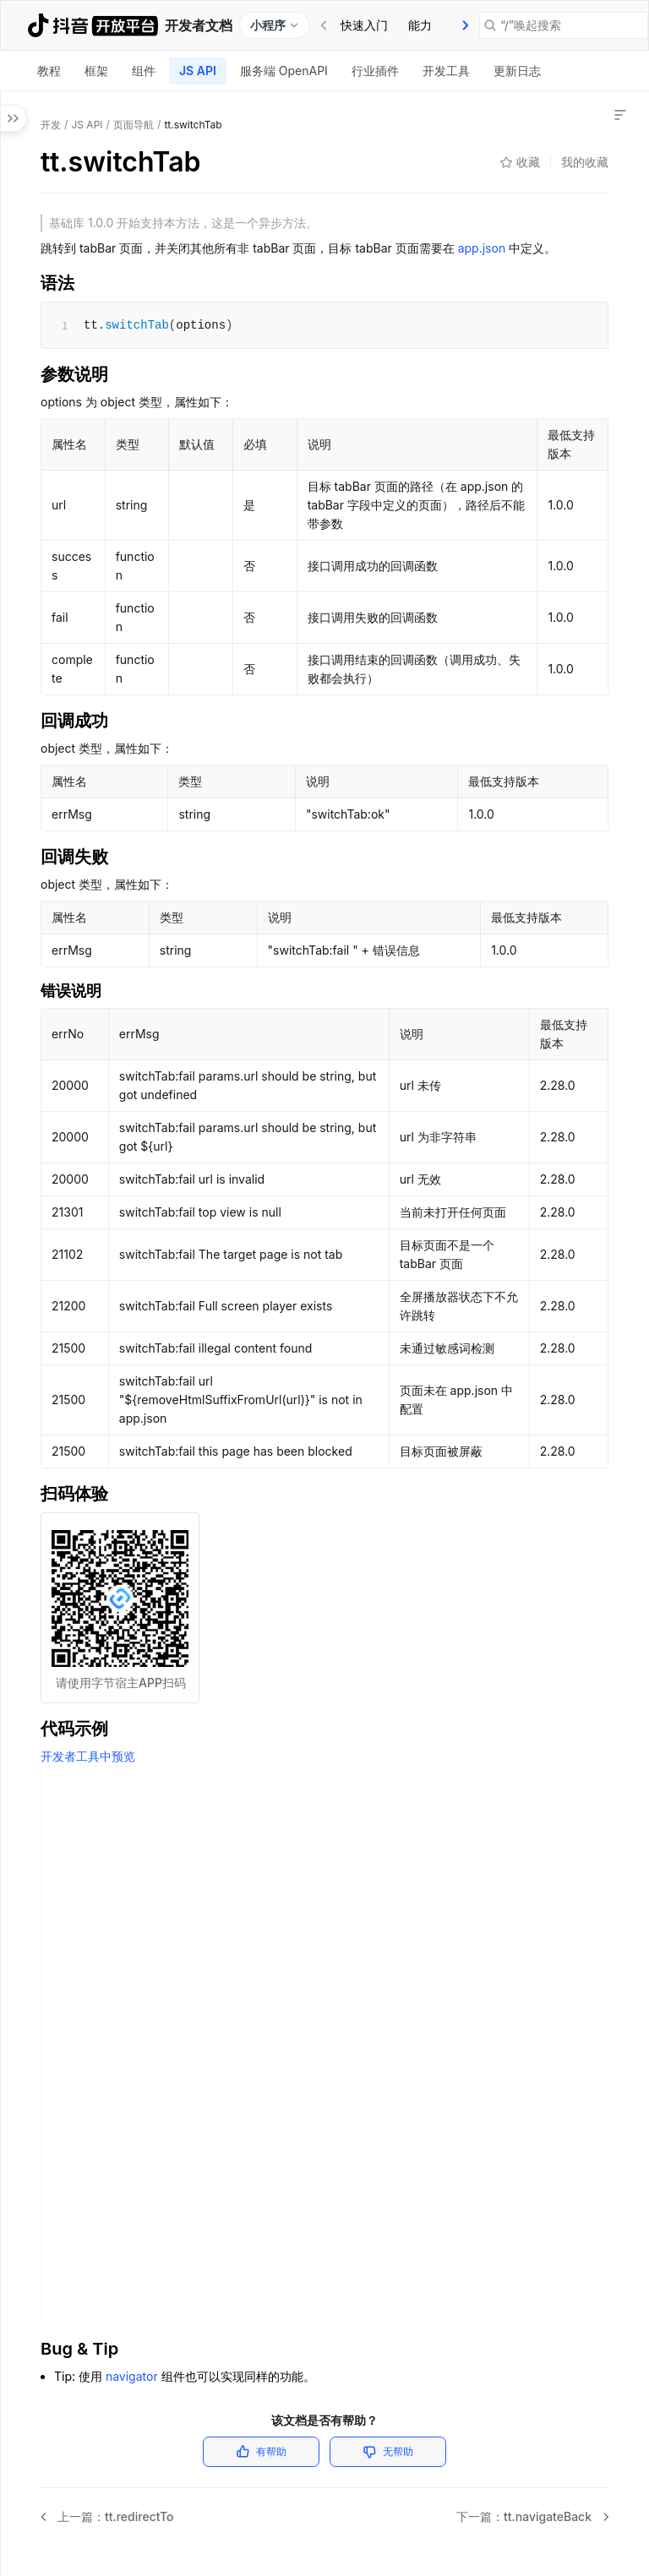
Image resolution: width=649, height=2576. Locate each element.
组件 (143, 70)
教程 (49, 70)
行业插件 (375, 70)
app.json (482, 248)
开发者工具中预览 (88, 1756)
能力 (420, 25)
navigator (132, 2376)
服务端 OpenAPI (284, 70)
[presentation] (465, 25)
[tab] (364, 25)
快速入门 (364, 25)
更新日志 (517, 70)
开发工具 (446, 70)
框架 (96, 70)
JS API (197, 70)
